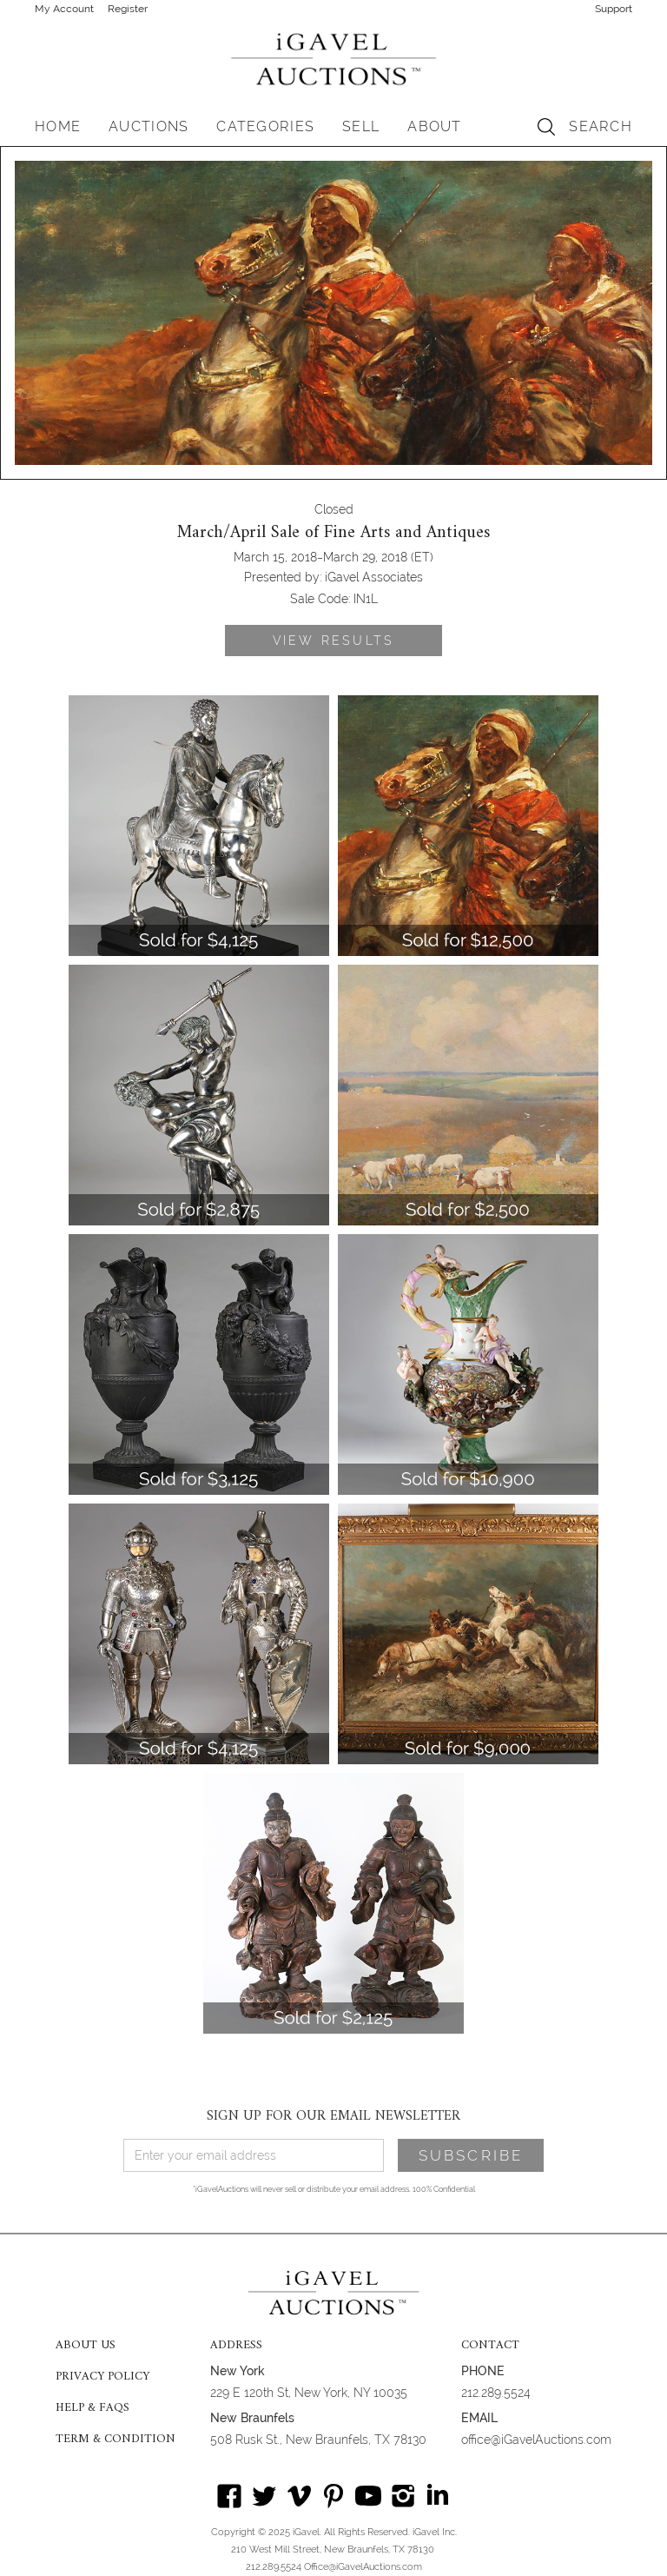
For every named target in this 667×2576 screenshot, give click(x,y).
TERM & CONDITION (115, 2439)
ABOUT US (86, 2345)
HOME (58, 126)
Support (613, 9)
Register (128, 9)
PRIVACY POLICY (102, 2377)
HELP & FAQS (92, 2408)
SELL (361, 126)
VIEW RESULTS (333, 640)
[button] (148, 127)
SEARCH (600, 126)
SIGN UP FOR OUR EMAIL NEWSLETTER (333, 2116)
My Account (64, 9)
